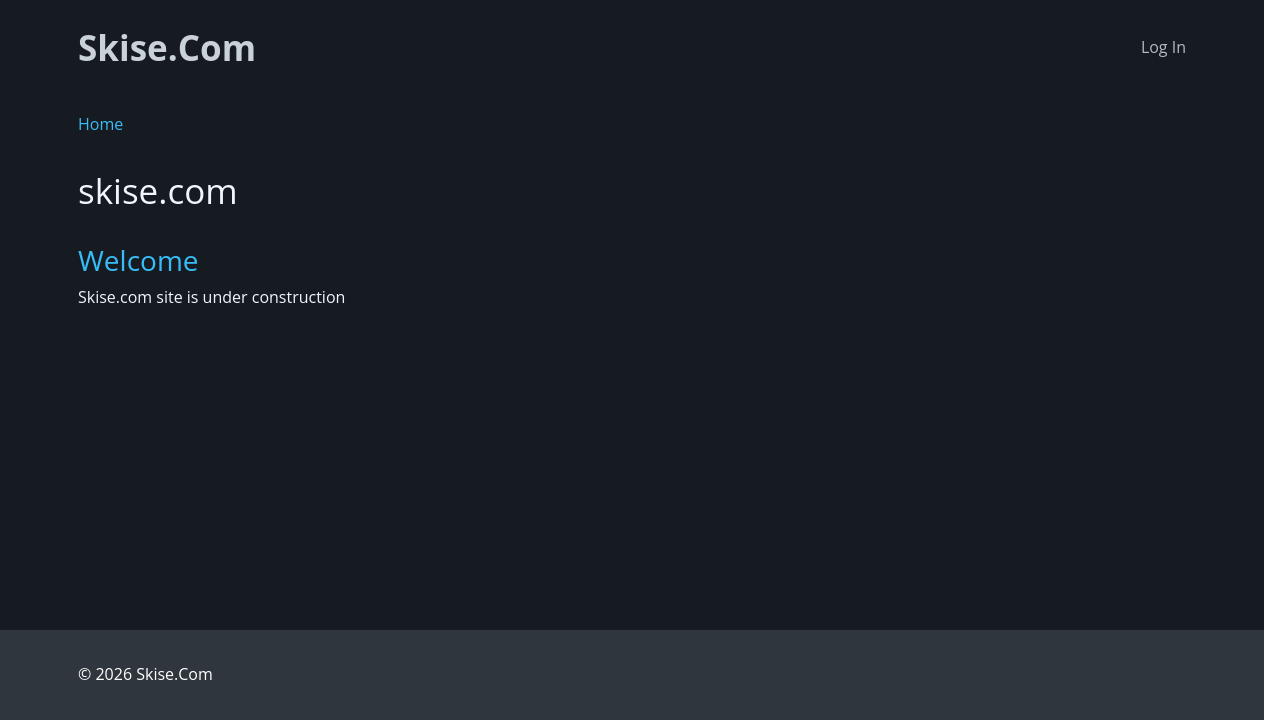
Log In (1163, 47)
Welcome (138, 260)
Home (100, 124)
